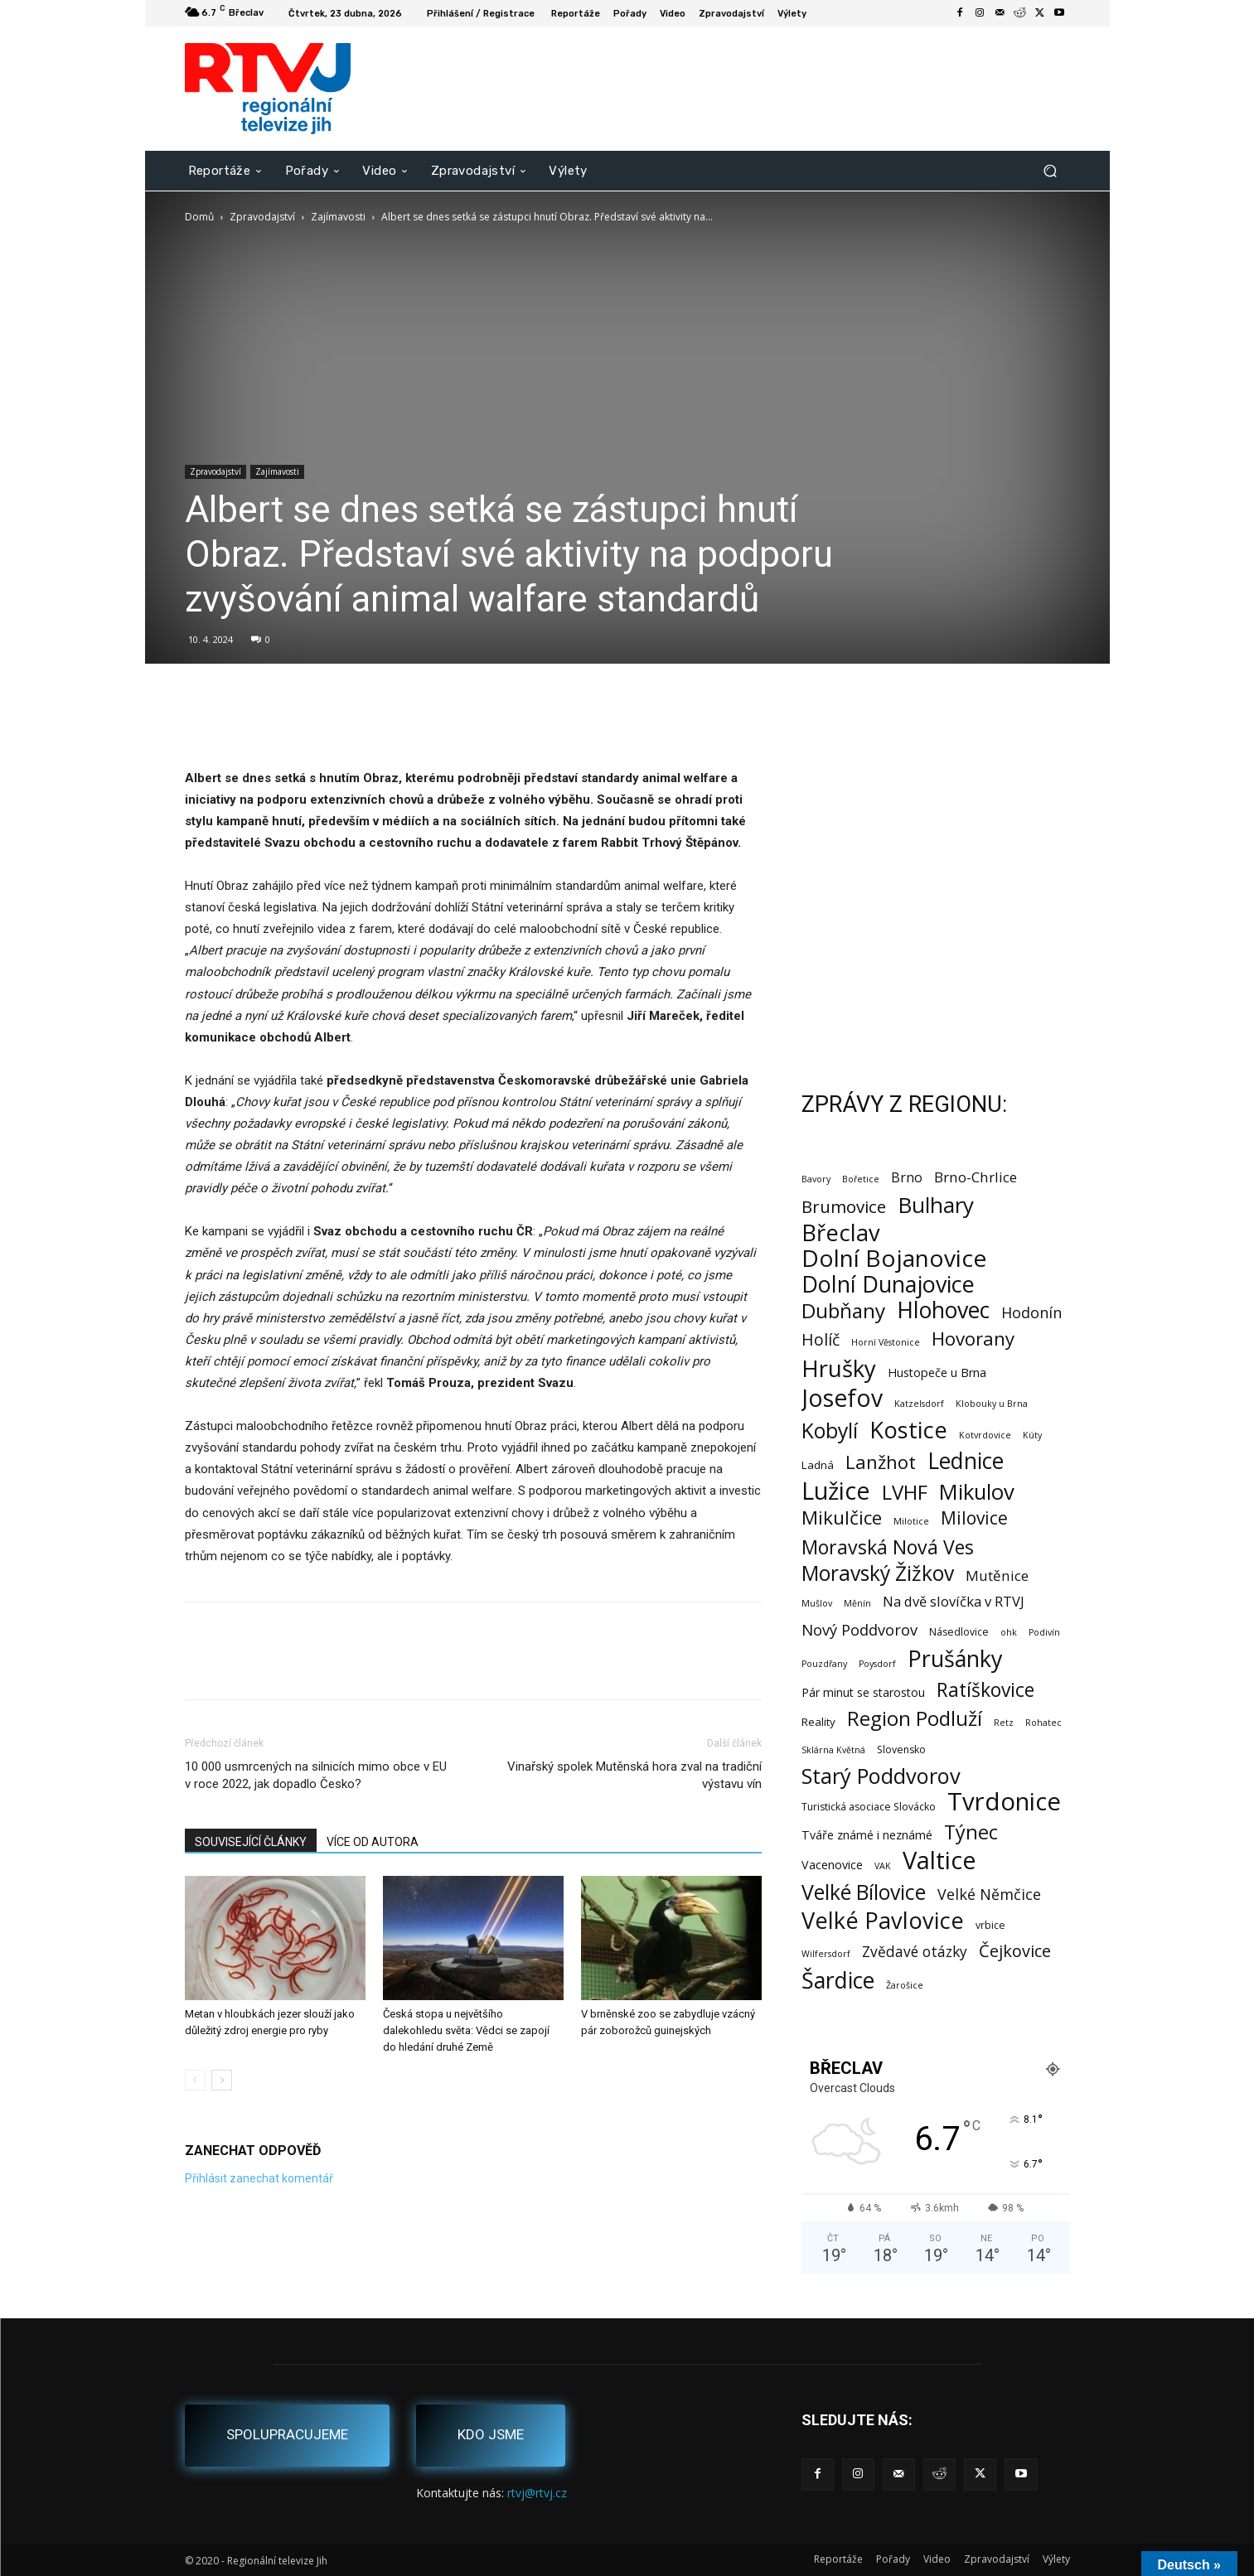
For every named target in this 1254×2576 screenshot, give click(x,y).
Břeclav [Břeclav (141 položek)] (840, 1232)
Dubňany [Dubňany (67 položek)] (843, 1310)
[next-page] (221, 2080)
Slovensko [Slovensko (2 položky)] (901, 1749)
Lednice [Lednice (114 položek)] (965, 1461)
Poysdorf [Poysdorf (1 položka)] (877, 1664)
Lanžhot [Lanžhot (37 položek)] (880, 1462)
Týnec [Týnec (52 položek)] (971, 1832)
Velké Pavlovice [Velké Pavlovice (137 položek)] (882, 1920)
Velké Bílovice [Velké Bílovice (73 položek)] (863, 1892)
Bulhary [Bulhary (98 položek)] (936, 1205)
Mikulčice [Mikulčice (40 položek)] (841, 1517)
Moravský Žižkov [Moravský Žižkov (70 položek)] (877, 1573)
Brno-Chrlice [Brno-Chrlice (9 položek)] (975, 1177)
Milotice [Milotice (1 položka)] (911, 1521)
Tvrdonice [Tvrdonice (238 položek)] (1004, 1801)
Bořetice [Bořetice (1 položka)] (860, 1179)
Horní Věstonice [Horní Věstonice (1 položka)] (885, 1342)
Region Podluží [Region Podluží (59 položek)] (914, 1718)
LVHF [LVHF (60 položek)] (904, 1492)
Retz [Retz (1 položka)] (1004, 1722)
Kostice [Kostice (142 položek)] (908, 1429)
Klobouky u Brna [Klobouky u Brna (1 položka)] (992, 1403)
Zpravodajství (262, 217)
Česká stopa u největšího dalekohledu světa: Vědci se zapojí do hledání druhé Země (466, 2030)
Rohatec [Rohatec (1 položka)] (1043, 1722)
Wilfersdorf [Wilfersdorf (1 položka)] (825, 1954)
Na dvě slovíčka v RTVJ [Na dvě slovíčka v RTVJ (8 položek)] (953, 1601)
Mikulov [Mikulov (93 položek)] (976, 1492)
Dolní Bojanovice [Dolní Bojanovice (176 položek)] (893, 1258)
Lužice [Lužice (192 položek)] (835, 1491)
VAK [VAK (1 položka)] (882, 1866)
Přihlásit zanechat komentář (259, 2178)
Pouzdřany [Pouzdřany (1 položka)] (824, 1664)
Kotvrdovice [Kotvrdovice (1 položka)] (985, 1435)
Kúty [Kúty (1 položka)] (1032, 1435)
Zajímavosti (338, 217)
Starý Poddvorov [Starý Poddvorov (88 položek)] (881, 1776)
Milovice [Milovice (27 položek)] (974, 1518)
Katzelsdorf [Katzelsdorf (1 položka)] (919, 1403)
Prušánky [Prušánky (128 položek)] (955, 1658)
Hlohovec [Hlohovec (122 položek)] (943, 1309)
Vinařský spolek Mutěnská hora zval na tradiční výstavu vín (634, 1775)
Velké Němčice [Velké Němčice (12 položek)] (989, 1894)
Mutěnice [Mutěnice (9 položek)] (997, 1575)
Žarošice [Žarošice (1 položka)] (904, 1985)
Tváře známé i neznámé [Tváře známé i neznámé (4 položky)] (866, 1835)
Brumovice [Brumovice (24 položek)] (843, 1207)
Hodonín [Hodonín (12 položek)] (1031, 1313)
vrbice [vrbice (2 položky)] (990, 1925)
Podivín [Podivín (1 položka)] (1044, 1632)
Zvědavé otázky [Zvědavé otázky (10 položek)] (914, 1951)
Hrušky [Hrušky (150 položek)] (838, 1368)
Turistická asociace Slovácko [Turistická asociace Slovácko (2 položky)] (868, 1807)
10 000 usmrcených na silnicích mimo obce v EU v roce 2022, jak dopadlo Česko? (316, 1775)
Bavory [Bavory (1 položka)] (815, 1179)
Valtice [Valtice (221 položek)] (939, 1860)
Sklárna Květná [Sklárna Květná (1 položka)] (833, 1750)
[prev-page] (195, 2080)
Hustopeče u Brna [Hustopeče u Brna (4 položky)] (937, 1372)
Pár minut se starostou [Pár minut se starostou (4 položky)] (863, 1692)
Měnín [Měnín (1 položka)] (857, 1603)
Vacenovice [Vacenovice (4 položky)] (832, 1865)
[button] (1050, 170)
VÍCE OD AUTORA (373, 1842)
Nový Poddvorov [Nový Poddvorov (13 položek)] (859, 1629)
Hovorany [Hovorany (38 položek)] (973, 1338)
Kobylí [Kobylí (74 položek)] (829, 1430)
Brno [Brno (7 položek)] (906, 1178)
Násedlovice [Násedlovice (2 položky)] (959, 1632)
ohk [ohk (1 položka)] (1008, 1632)
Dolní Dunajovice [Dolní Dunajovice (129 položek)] (888, 1284)
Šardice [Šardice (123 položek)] (837, 1980)
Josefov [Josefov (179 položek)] (842, 1398)
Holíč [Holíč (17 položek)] (820, 1339)
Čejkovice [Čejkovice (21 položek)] (1015, 1951)
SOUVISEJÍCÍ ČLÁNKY (251, 1842)
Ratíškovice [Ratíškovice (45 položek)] (985, 1690)
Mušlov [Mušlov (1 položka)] (816, 1603)
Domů (199, 217)
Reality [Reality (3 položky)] (818, 1721)
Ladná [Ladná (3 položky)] (817, 1464)
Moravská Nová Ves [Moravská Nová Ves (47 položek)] (887, 1547)
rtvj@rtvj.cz (537, 2493)
